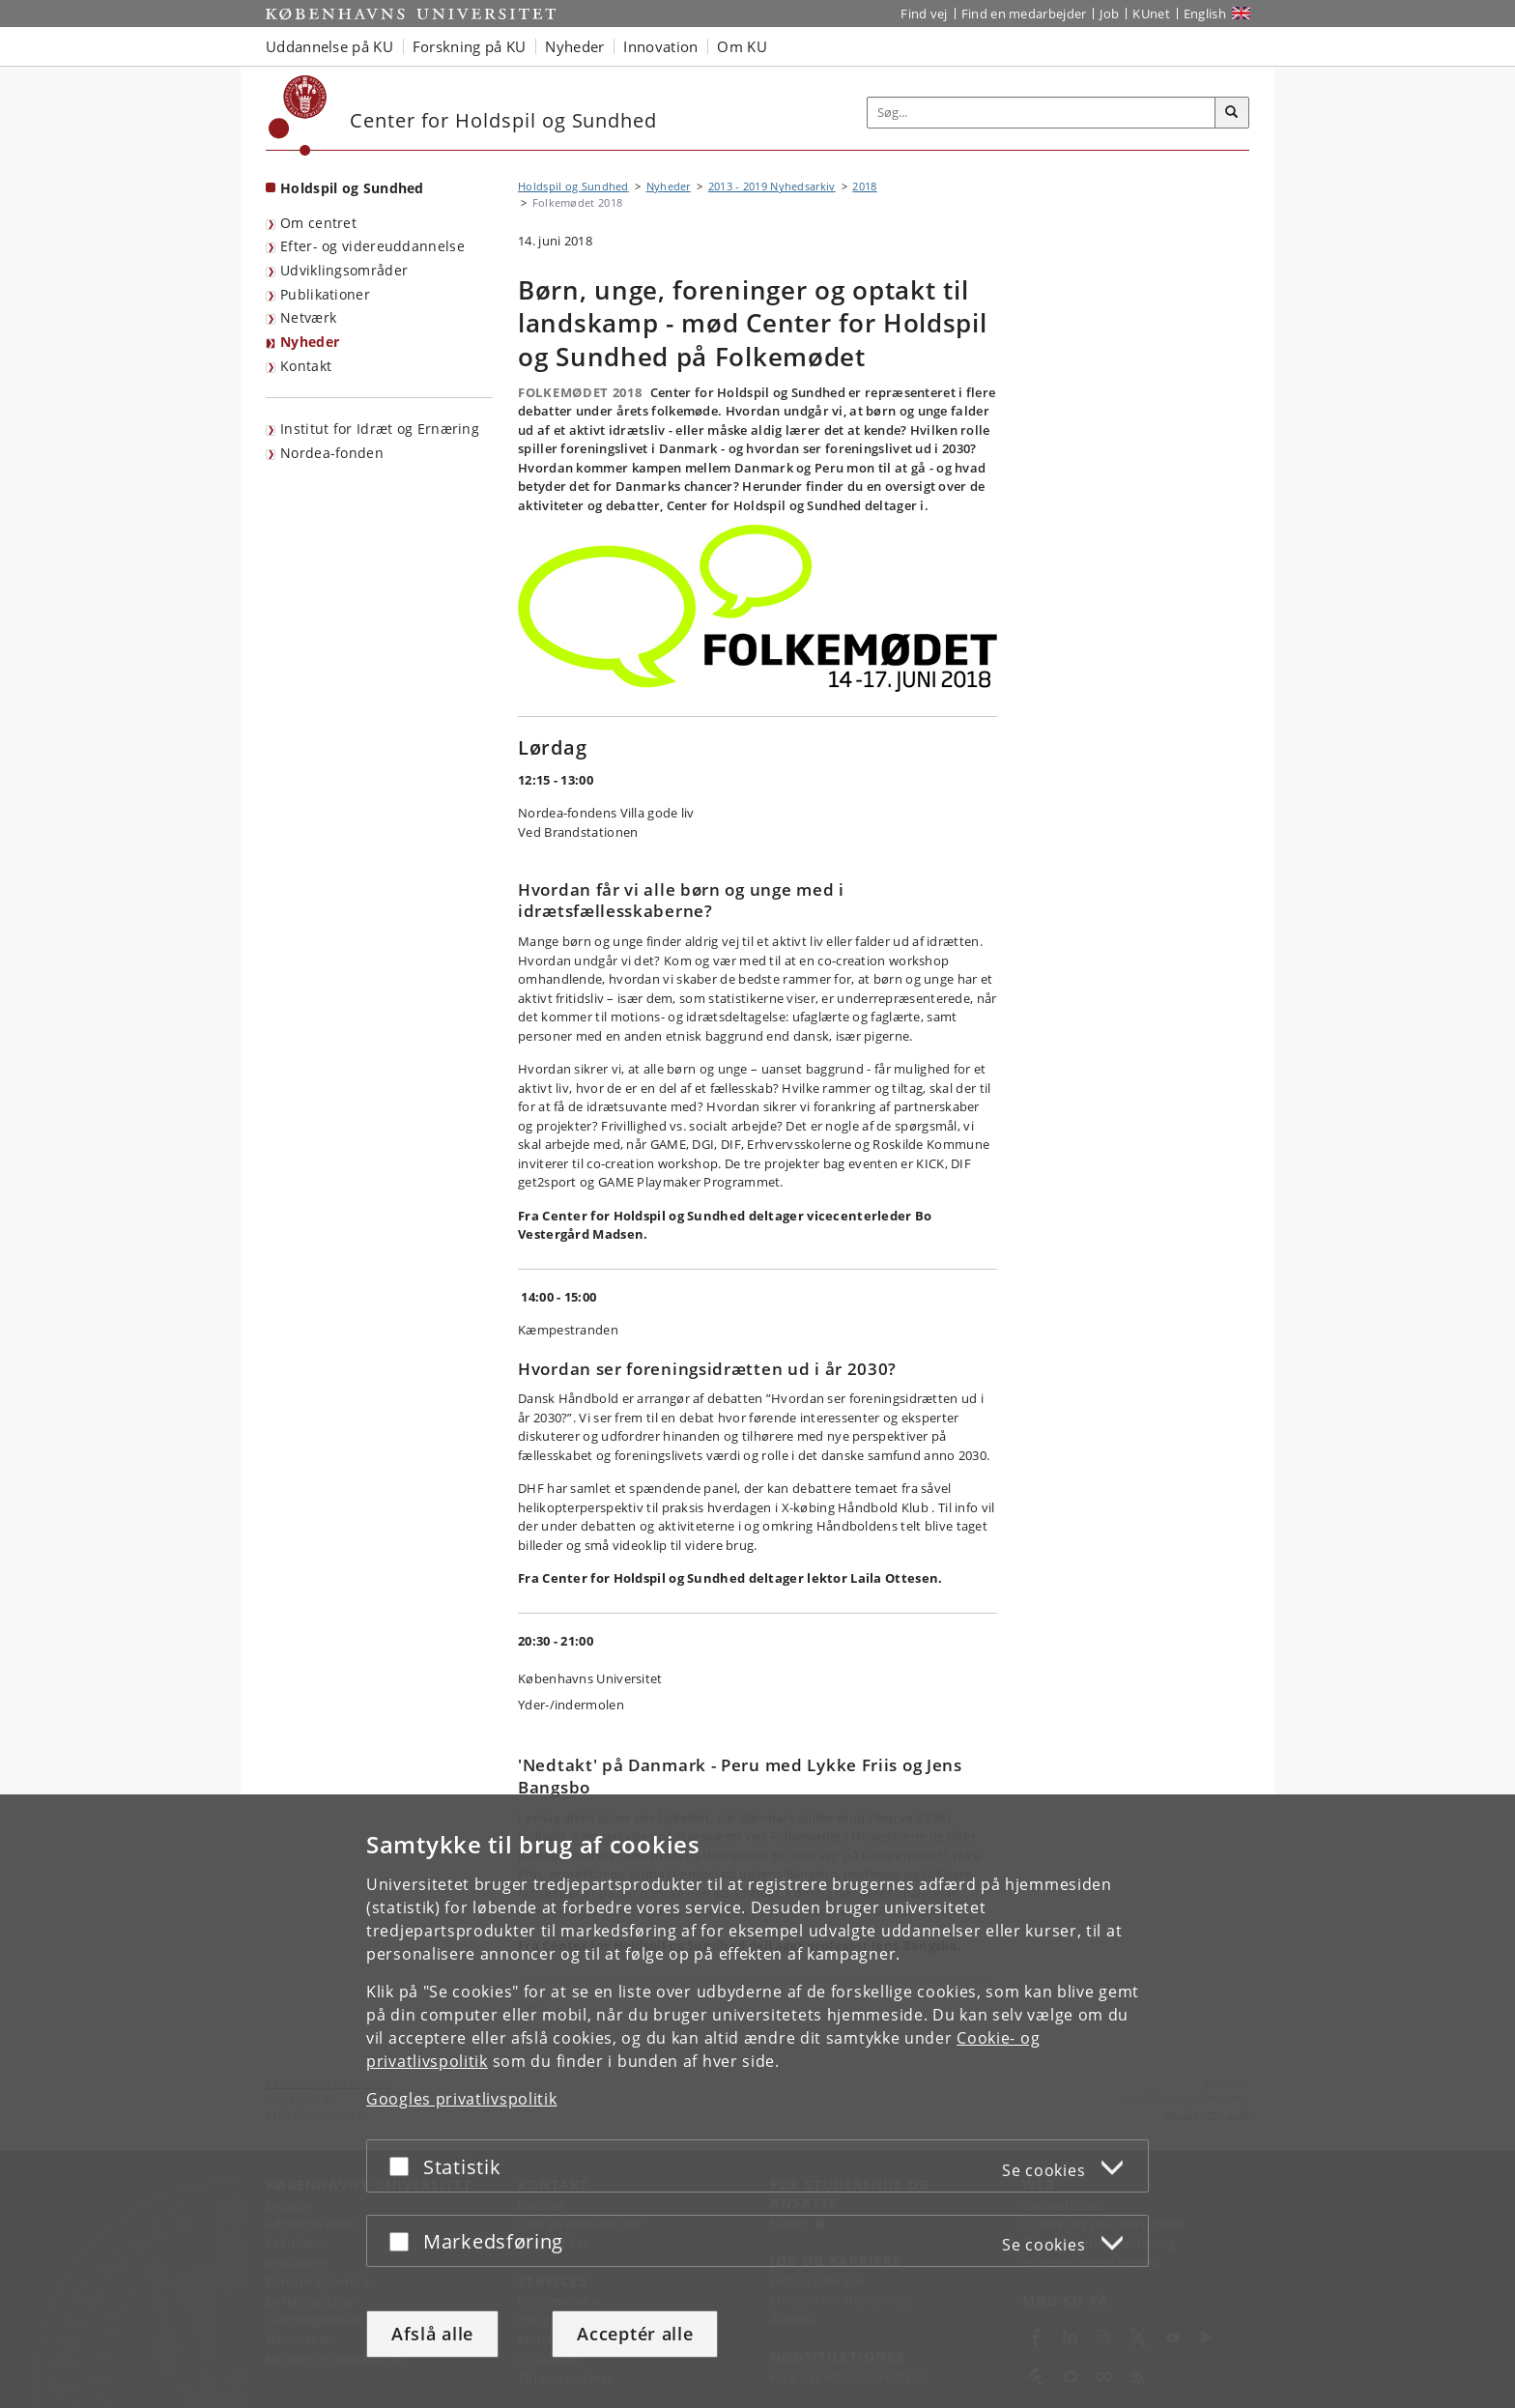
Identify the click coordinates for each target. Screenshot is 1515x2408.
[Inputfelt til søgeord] (1041, 113)
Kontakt (305, 366)
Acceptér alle (635, 2333)
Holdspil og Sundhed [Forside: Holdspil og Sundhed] (352, 188)
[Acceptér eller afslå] (403, 2166)
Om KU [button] (742, 46)
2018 (864, 186)
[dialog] (757, 2101)
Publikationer (325, 294)
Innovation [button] (660, 46)
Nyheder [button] (574, 46)
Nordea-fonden (332, 453)
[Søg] (1232, 113)
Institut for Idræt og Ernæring (379, 428)
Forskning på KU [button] (470, 46)
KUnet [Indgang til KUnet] (1151, 13)
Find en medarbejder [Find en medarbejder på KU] (1024, 13)
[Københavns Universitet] (298, 115)
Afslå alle (432, 2333)
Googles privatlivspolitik (461, 2098)
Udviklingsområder (344, 270)
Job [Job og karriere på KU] (1109, 13)
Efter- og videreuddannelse (372, 246)
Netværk (308, 317)
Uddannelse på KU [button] (329, 46)
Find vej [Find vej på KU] (923, 13)
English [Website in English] (1205, 13)
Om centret (318, 223)
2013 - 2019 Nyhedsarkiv (772, 186)
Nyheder (309, 341)
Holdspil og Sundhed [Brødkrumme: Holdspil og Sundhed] (573, 186)
